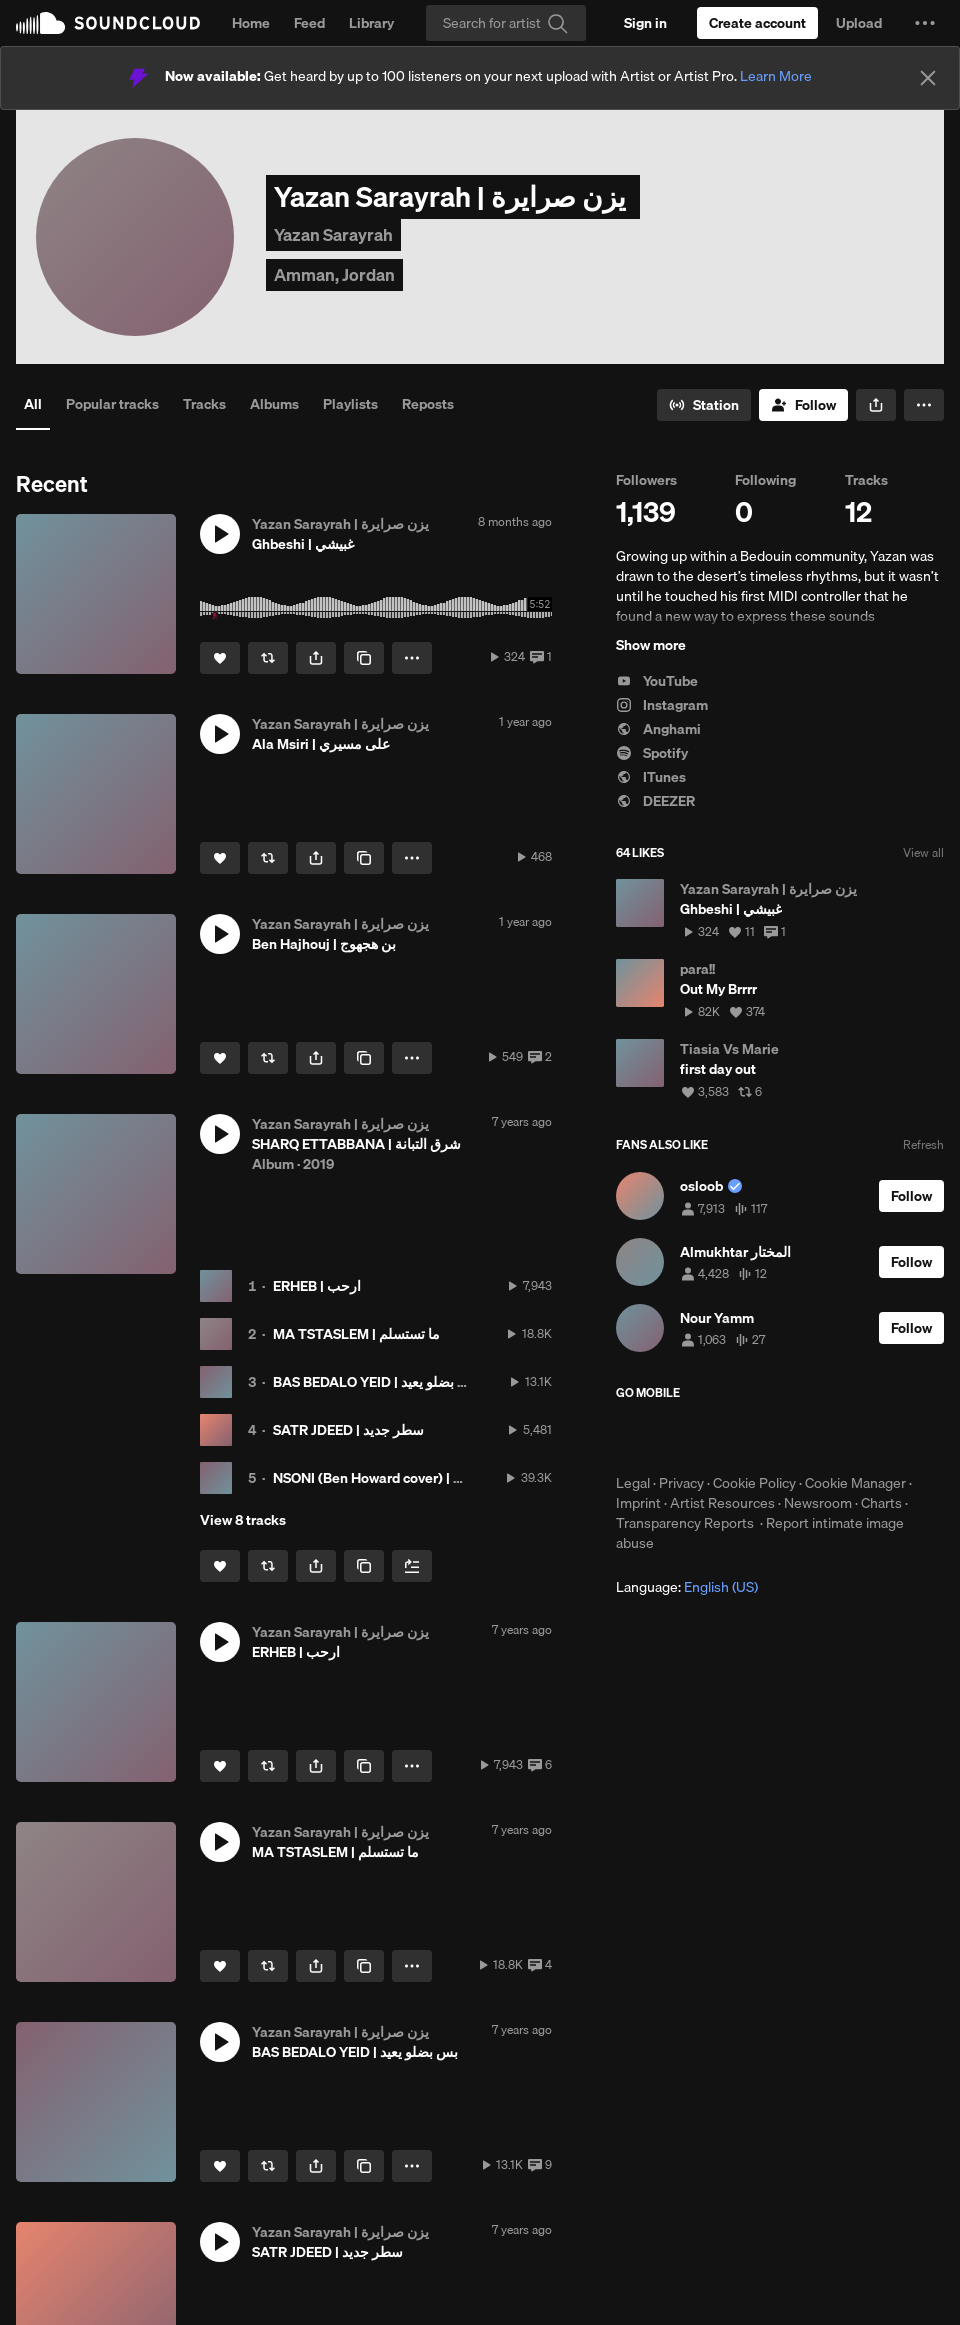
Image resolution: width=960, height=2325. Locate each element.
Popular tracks (112, 404)
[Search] (506, 23)
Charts (881, 1503)
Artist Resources (722, 1503)
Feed (309, 23)
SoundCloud (108, 23)
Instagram (662, 705)
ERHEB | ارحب (317, 1286)
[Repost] (268, 658)
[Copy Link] (364, 658)
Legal (633, 1483)
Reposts (428, 404)
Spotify (652, 753)
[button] (925, 23)
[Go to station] (704, 405)
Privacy (681, 1483)
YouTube (657, 681)
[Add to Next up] (412, 1566)
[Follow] (803, 405)
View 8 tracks (243, 1520)
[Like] (220, 658)
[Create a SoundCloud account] (757, 23)
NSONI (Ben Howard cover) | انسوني (384, 1478)
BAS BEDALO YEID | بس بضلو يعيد (376, 1382)
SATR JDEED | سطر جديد (348, 1430)
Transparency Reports (685, 1523)
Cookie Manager (855, 1483)
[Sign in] (645, 23)
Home (251, 23)
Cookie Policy (754, 1483)
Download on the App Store (676, 1437)
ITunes (651, 777)
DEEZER (655, 801)
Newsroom (818, 1503)
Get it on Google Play (811, 1437)
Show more (651, 645)
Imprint (638, 1503)
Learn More (776, 76)
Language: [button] (687, 1587)
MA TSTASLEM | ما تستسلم (356, 1334)
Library (371, 23)
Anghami (658, 729)
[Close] (928, 78)
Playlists (350, 404)
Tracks (204, 404)
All (33, 404)
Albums (274, 404)
